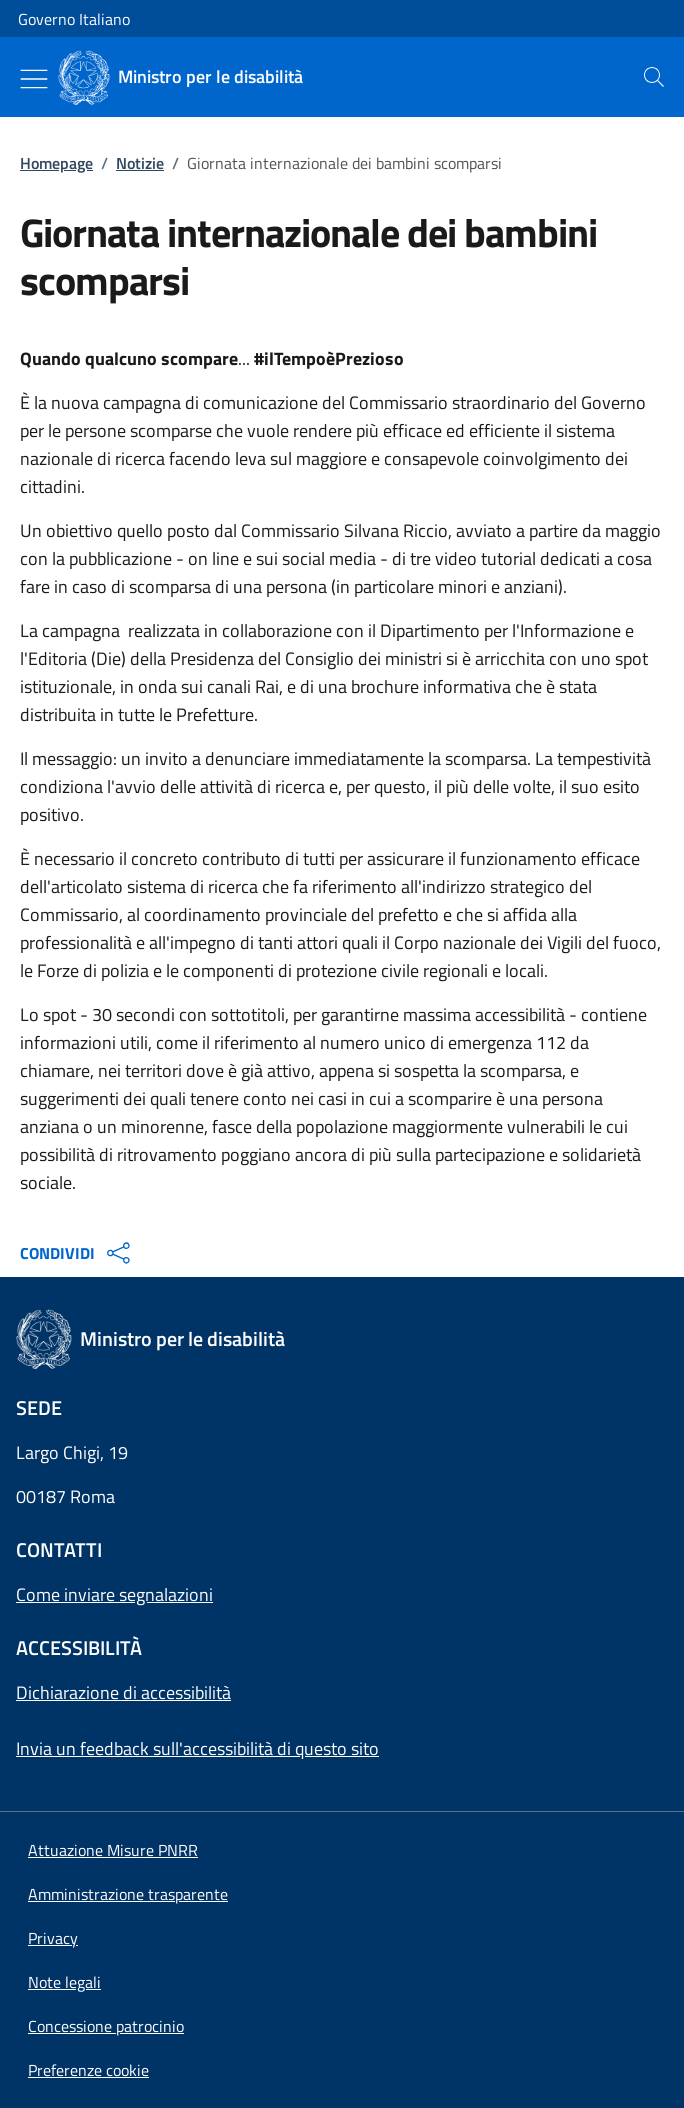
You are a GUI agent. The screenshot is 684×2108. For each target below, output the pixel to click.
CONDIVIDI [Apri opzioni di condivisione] (77, 1253)
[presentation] (654, 77)
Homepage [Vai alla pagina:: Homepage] (56, 163)
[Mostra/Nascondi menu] (34, 79)
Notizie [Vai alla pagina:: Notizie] (140, 163)
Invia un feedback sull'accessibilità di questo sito (197, 1748)
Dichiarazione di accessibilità (123, 1692)
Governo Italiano (74, 19)
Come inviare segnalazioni (114, 1594)
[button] (88, 2070)
